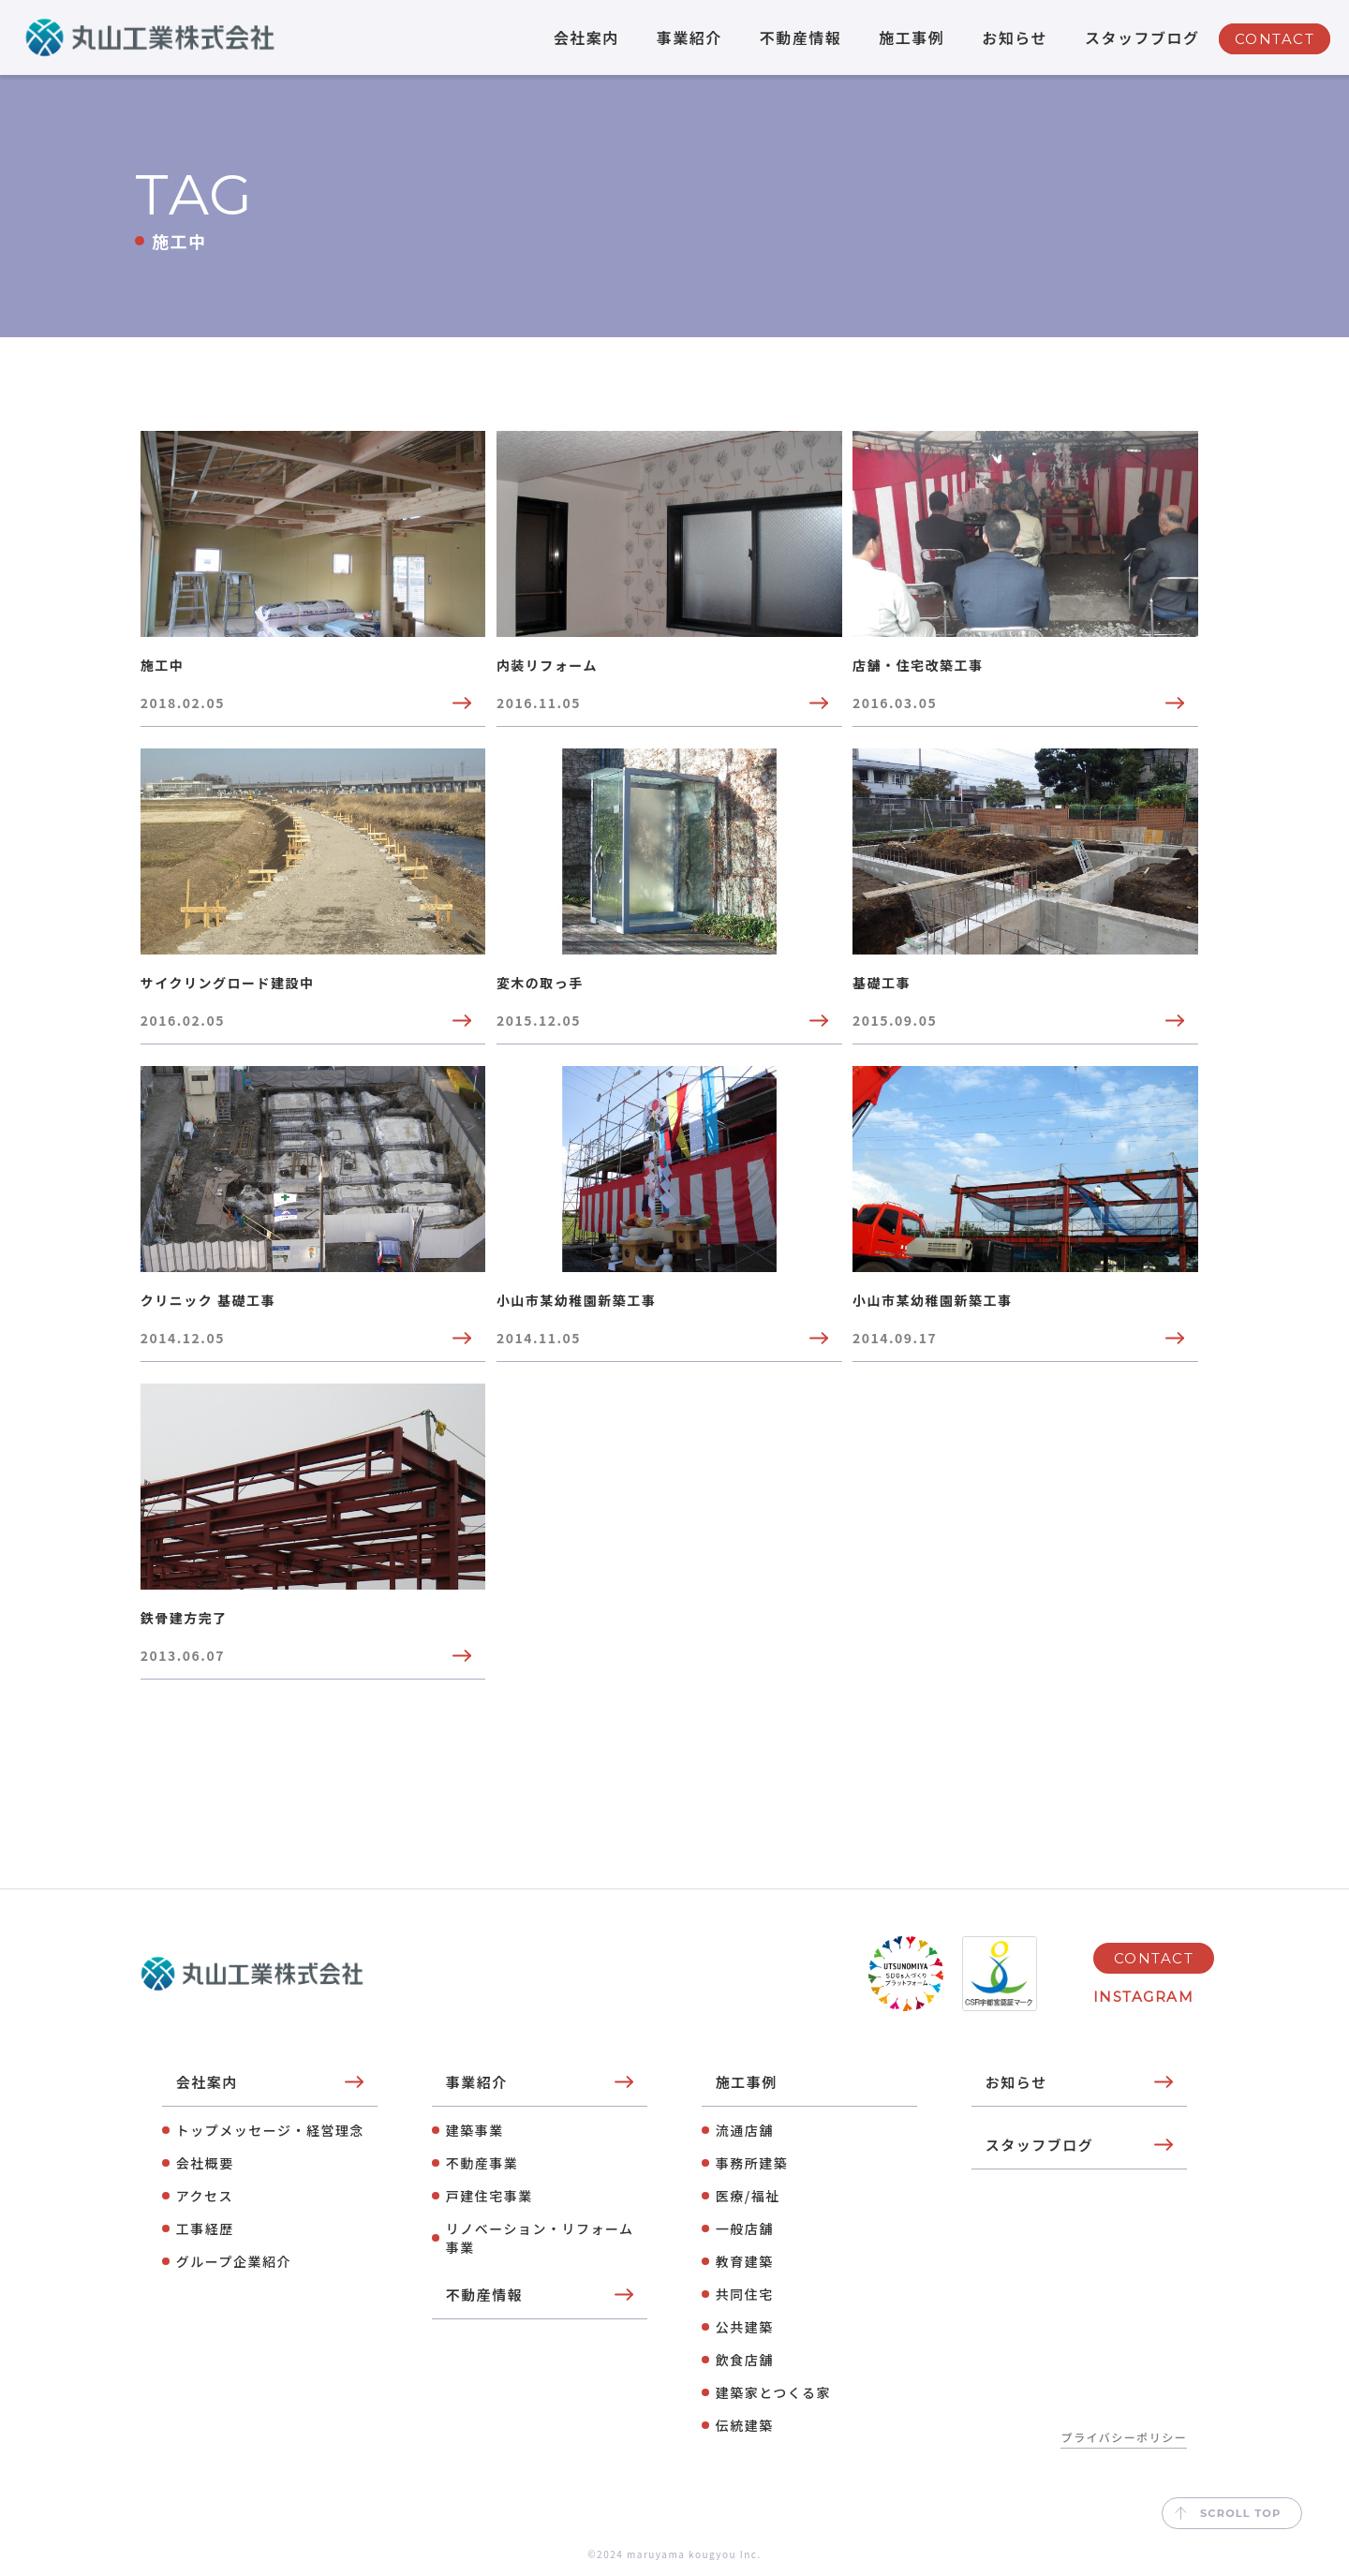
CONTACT (1275, 39)
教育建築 (745, 2261)
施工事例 (911, 37)
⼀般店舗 (745, 2228)
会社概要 (205, 2163)
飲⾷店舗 (745, 2359)
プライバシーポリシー (1123, 2437)
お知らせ (1014, 37)
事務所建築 (752, 2163)
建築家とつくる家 (773, 2392)
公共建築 (745, 2326)
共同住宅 (745, 2294)
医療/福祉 (748, 2195)
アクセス (204, 2195)
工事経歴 (205, 2228)
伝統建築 (745, 2425)
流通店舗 (745, 2130)
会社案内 (586, 37)
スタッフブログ (1142, 37)
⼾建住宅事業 (489, 2195)
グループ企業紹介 (233, 2261)
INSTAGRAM (1143, 1997)
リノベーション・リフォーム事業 (540, 2238)
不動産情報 (801, 37)
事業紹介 (689, 37)
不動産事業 (482, 2163)
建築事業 (475, 2130)
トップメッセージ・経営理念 (270, 2130)
